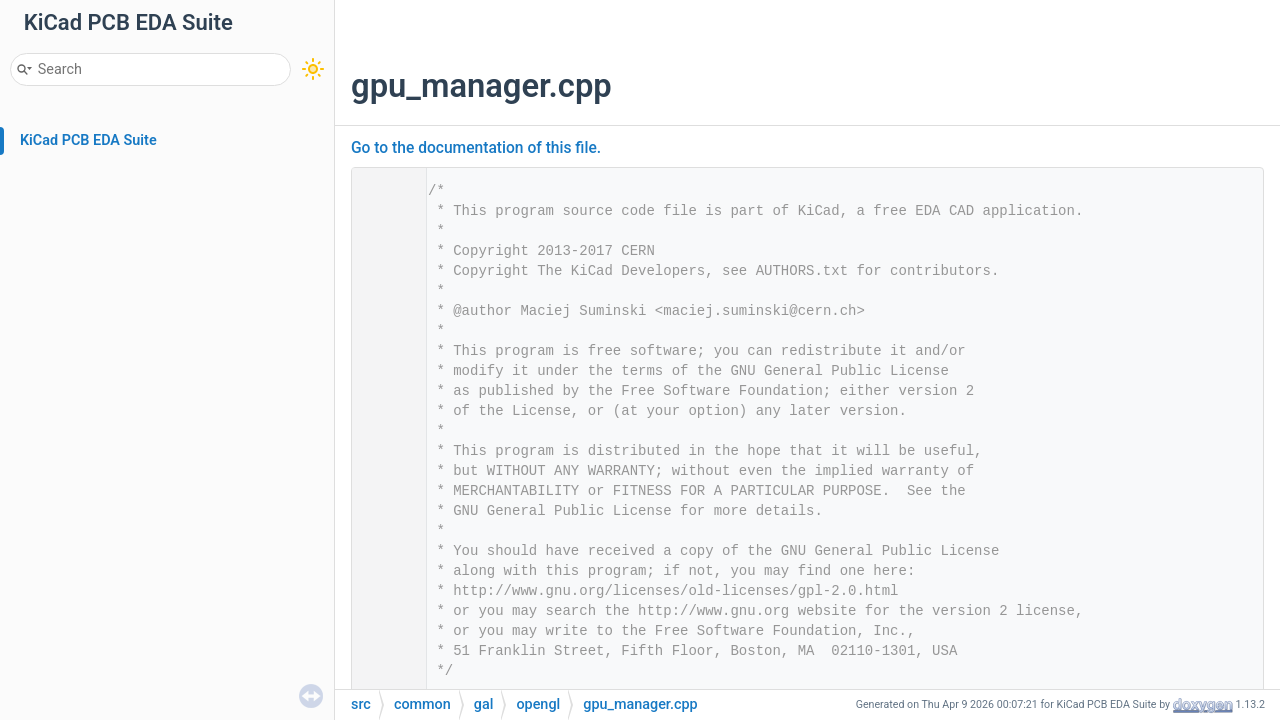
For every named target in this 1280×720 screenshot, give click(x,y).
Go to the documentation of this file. (476, 148)
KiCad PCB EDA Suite (88, 140)
